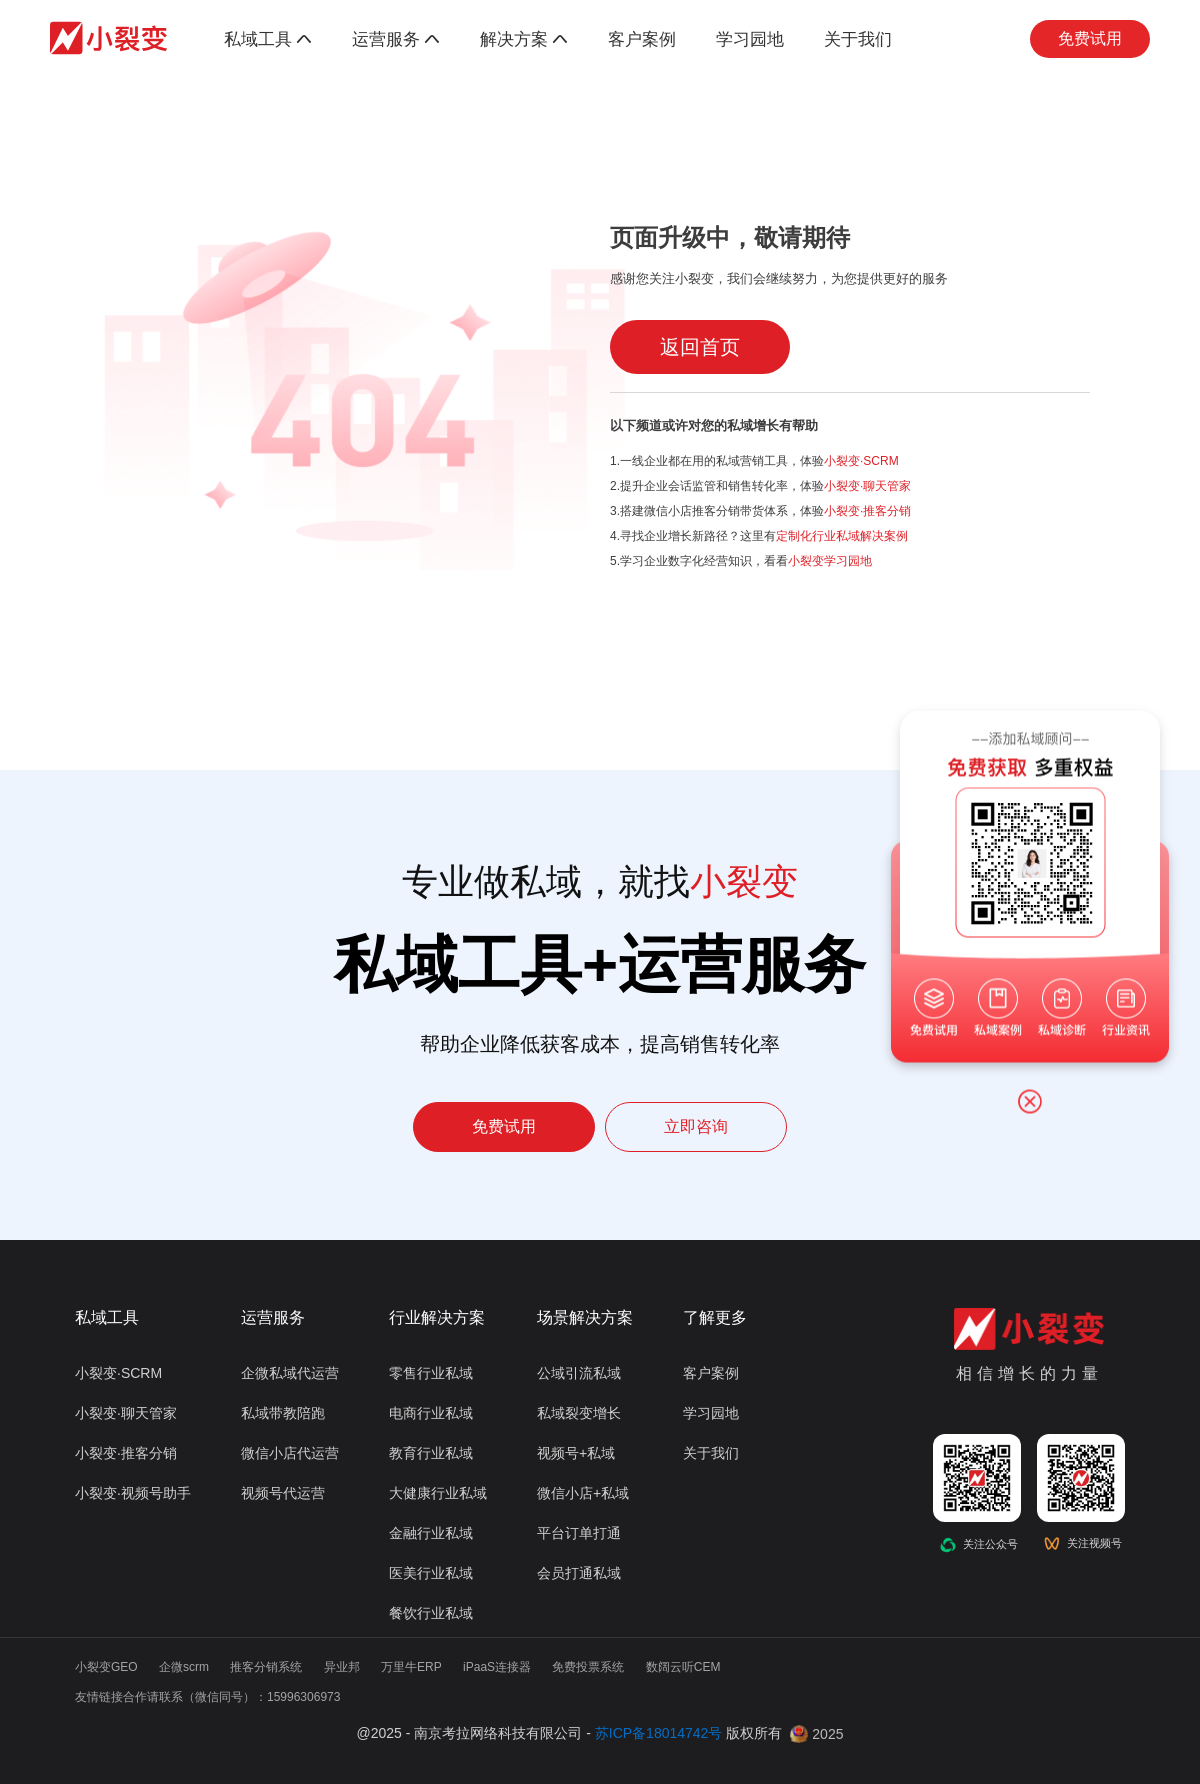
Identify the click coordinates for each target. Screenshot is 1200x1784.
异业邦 (342, 1667)
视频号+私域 (576, 1453)
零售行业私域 (431, 1373)
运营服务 (396, 39)
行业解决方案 (437, 1317)
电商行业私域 (431, 1413)
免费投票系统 (588, 1667)
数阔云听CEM (683, 1667)
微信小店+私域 (583, 1493)
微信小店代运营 (290, 1453)
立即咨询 (696, 1126)
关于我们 (858, 39)
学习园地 (750, 39)
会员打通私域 (579, 1573)
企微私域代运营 (290, 1373)
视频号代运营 (283, 1493)
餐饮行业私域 (431, 1613)
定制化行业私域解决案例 (842, 536)
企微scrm (184, 1667)
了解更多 (715, 1317)
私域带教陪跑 (283, 1413)
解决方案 (524, 39)
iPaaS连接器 (497, 1667)
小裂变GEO (106, 1667)
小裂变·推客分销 (867, 511)
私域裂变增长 (579, 1413)
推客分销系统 (266, 1667)
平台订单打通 (579, 1533)
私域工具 (268, 39)
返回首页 (700, 347)
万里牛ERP (411, 1667)
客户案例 (642, 39)
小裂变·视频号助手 (133, 1493)
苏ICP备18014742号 (659, 1733)
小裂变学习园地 (830, 561)
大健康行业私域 (438, 1493)
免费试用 (1090, 38)
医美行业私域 (431, 1573)
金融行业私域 (431, 1533)
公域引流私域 (579, 1373)
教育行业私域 (431, 1453)
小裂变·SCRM (861, 461)
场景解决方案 (585, 1317)
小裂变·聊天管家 (867, 486)
